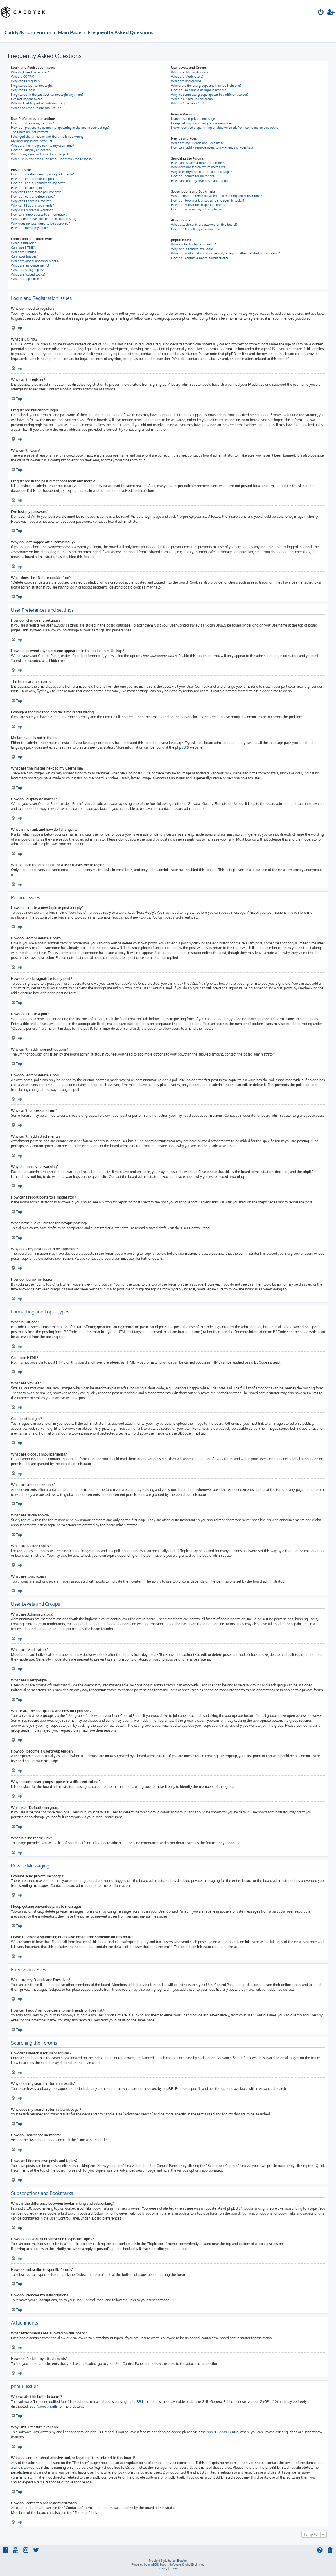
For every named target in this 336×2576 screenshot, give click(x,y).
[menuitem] (321, 13)
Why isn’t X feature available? (192, 249)
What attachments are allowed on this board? (204, 224)
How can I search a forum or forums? (197, 163)
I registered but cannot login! (32, 86)
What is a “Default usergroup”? (193, 99)
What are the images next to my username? (42, 146)
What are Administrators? (189, 72)
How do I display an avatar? (31, 150)
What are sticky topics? (27, 270)
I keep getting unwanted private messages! (202, 123)
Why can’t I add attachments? (32, 205)
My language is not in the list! (32, 141)
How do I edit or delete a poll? (33, 196)
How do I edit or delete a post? (33, 179)
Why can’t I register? (25, 81)
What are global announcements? (35, 261)
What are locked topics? (28, 274)
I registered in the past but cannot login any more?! (47, 95)
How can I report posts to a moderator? (39, 214)
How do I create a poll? (27, 188)
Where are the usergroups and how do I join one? (206, 86)
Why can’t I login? (23, 90)
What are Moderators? (187, 77)
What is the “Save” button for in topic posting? (44, 219)
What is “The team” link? (188, 103)
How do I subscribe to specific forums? (199, 205)
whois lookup (24, 2467)
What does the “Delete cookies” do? (37, 108)
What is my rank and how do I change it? (40, 154)
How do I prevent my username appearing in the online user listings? (60, 128)
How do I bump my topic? (29, 228)
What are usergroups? (186, 81)
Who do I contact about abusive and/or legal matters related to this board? (225, 253)
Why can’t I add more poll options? (36, 192)
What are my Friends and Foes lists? (197, 143)
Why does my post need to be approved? (40, 223)
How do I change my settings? (32, 123)
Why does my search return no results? (199, 167)
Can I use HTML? (23, 247)
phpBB (180, 747)
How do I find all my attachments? (195, 229)
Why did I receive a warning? (32, 210)
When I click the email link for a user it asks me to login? (51, 159)
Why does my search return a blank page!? (201, 172)
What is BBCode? (23, 243)
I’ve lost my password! (27, 99)
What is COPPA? (23, 77)
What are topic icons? (26, 279)
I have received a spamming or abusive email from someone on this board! (225, 128)
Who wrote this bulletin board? (193, 244)
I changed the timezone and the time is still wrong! (47, 137)
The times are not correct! (29, 132)
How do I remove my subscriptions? (196, 209)
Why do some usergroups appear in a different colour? (210, 95)
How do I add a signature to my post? (38, 183)
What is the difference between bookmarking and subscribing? (216, 196)
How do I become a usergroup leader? (198, 90)
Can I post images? (24, 256)
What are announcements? (30, 265)
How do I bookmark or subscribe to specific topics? (207, 200)
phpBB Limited (142, 2401)
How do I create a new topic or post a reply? (42, 174)
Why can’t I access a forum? (31, 201)
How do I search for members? (193, 176)
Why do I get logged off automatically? (39, 103)
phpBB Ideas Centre (222, 2432)
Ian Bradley (179, 2560)
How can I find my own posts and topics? (200, 181)
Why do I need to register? (30, 72)
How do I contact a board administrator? (200, 258)
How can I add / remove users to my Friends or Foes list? (212, 147)
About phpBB (47, 2406)
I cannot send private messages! (194, 119)
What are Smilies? (24, 252)
